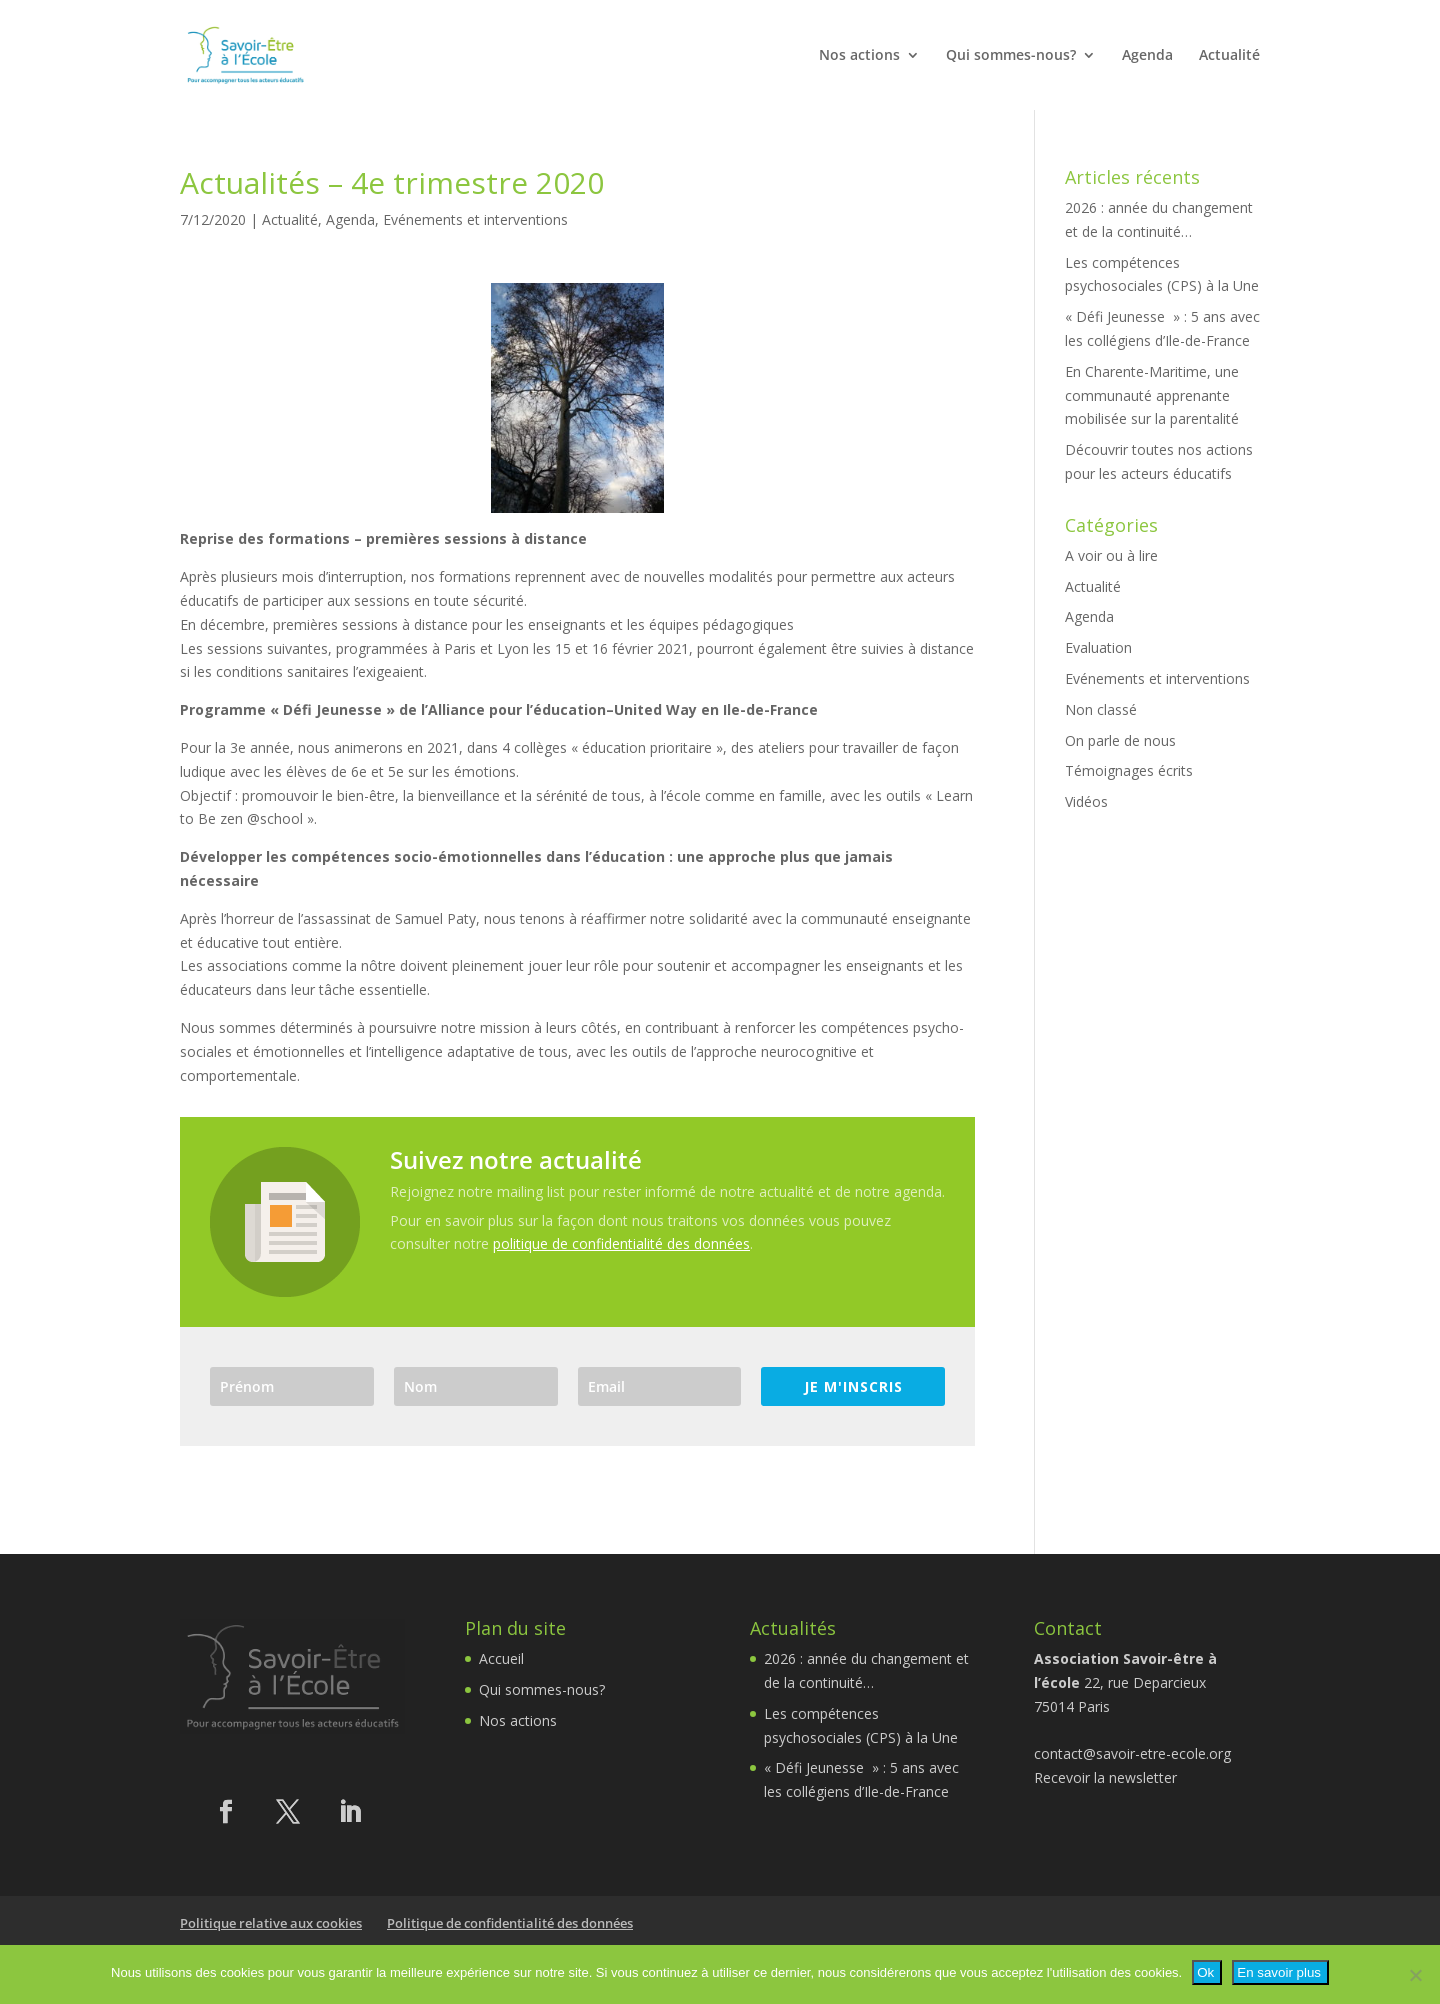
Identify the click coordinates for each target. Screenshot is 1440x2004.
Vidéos (1086, 801)
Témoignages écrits (1129, 770)
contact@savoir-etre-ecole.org (1132, 1753)
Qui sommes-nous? (1011, 56)
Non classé (1101, 709)
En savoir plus (1279, 1972)
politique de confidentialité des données (621, 1243)
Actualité (1229, 56)
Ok (1205, 1972)
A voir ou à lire (1111, 555)
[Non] (1415, 1975)
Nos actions (859, 56)
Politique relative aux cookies (271, 1923)
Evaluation (1098, 647)
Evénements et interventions (475, 219)
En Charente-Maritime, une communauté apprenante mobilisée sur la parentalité (1152, 395)
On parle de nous (1120, 740)
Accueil (501, 1658)
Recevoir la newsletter (1105, 1777)
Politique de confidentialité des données (510, 1923)
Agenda (1147, 56)
